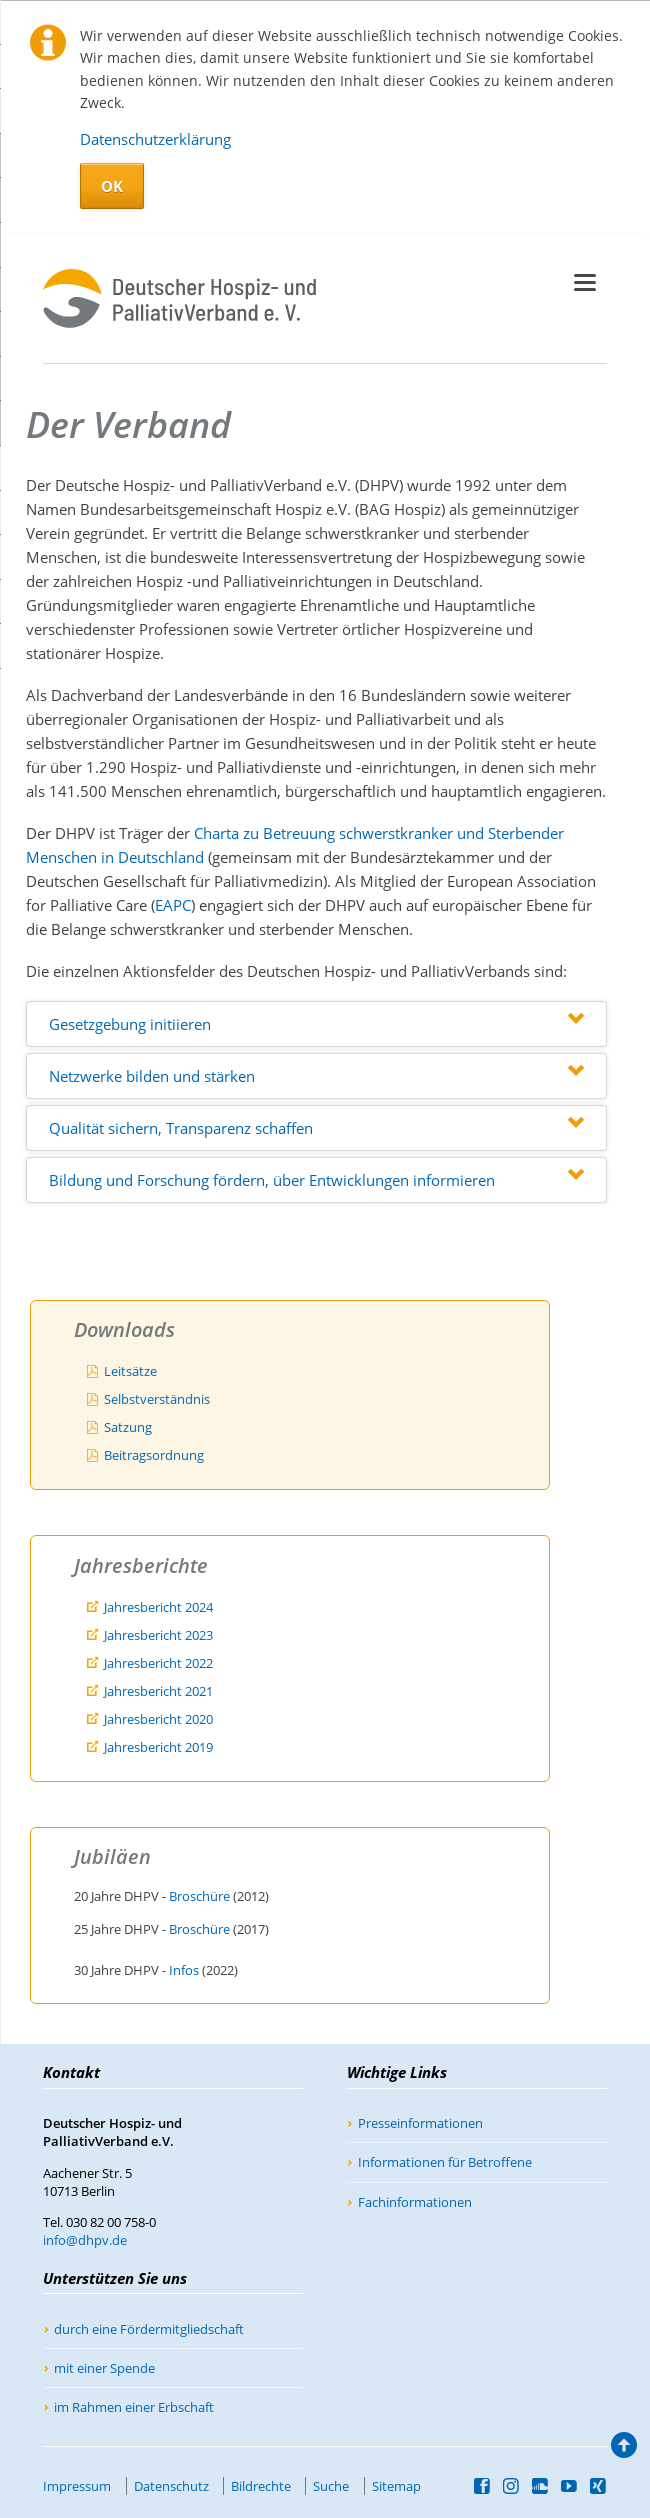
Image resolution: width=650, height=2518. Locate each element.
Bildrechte (261, 2486)
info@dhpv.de (85, 2240)
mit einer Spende (104, 2368)
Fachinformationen (415, 2202)
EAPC (173, 905)
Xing (598, 2486)
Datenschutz (171, 2486)
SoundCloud (540, 2486)
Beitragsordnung (154, 1455)
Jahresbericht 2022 (158, 1663)
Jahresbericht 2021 (158, 1691)
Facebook (482, 2486)
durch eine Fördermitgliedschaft (149, 2329)
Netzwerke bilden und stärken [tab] (152, 1076)
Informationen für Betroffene (445, 2162)
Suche (331, 2486)
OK (112, 186)
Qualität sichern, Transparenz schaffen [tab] (181, 1128)
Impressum (77, 2486)
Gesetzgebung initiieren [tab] (130, 1024)
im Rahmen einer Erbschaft (134, 2407)
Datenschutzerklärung (155, 139)
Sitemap (396, 2486)
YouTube (569, 2486)
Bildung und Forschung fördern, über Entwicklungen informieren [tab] (272, 1180)
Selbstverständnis (157, 1399)
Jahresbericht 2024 (158, 1607)
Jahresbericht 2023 (158, 1635)
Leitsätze (130, 1371)
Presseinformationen (420, 2123)
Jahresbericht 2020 (158, 1719)
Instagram (511, 2486)
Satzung (128, 1427)
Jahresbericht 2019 (158, 1747)
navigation (585, 282)
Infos (184, 1970)
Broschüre (199, 1896)
